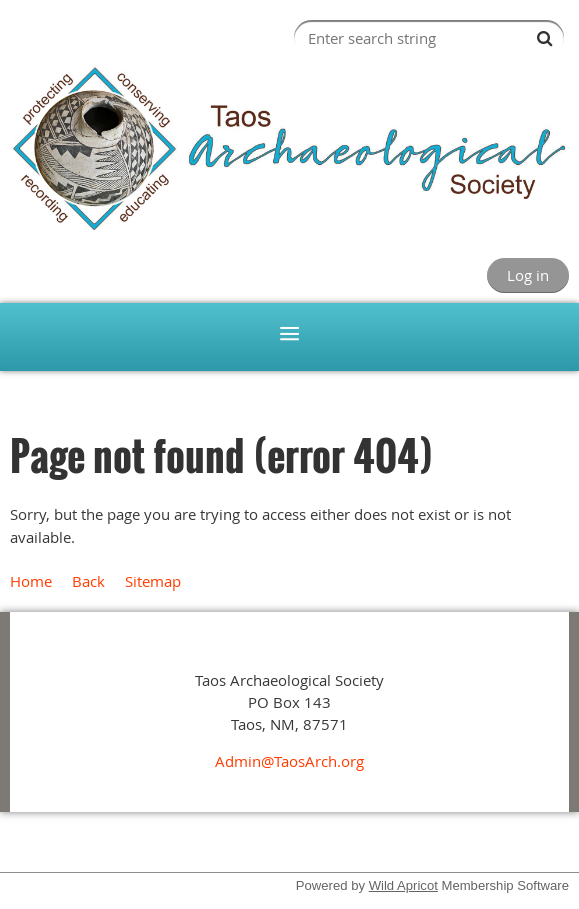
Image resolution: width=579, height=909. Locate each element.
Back (88, 581)
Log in (528, 275)
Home (31, 581)
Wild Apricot (403, 885)
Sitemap (153, 581)
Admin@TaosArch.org (289, 761)
